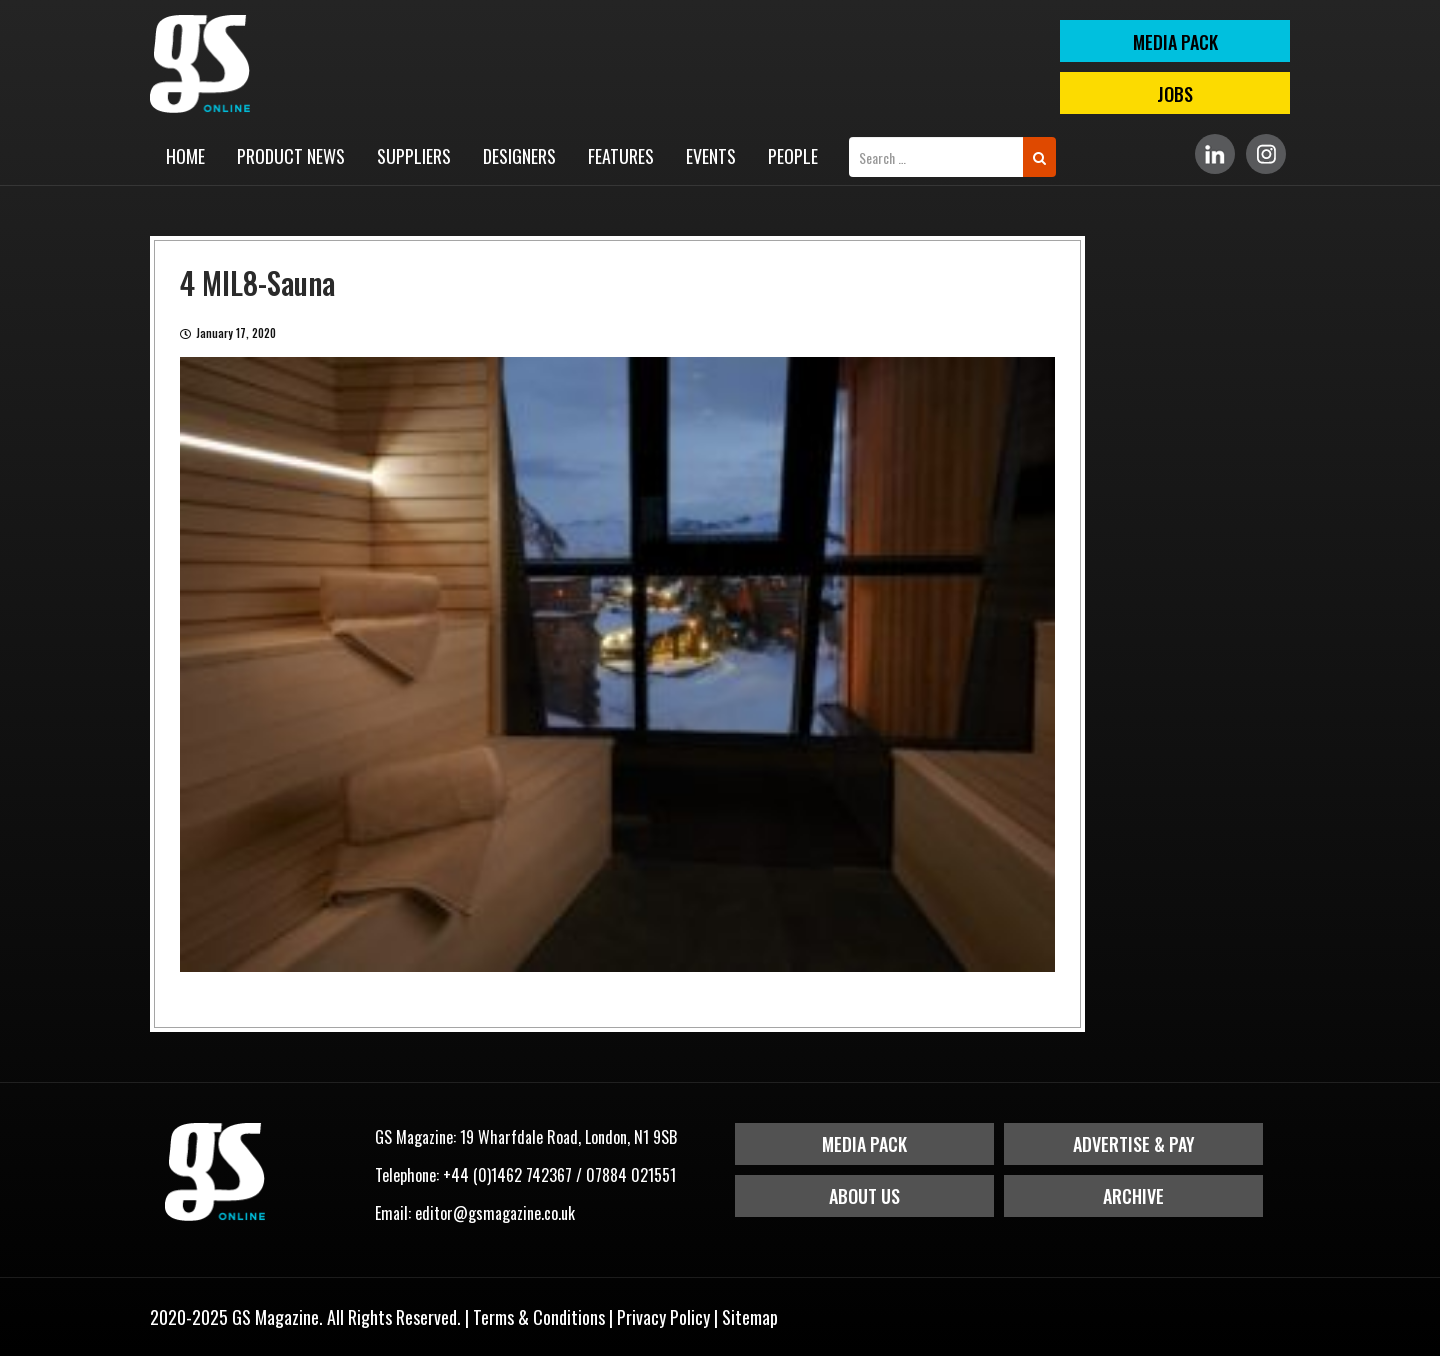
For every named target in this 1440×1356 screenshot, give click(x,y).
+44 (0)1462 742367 (507, 1175)
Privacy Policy (663, 1317)
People (793, 156)
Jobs (1175, 94)
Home (185, 156)
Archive (1133, 1196)
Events (711, 156)
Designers (519, 156)
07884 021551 (631, 1175)
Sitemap (750, 1317)
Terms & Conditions (539, 1317)
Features (621, 156)
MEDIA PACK (1175, 42)
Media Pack (864, 1144)
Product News (291, 156)
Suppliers (414, 156)
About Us (864, 1196)
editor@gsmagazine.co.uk (495, 1213)
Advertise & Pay (1134, 1144)
